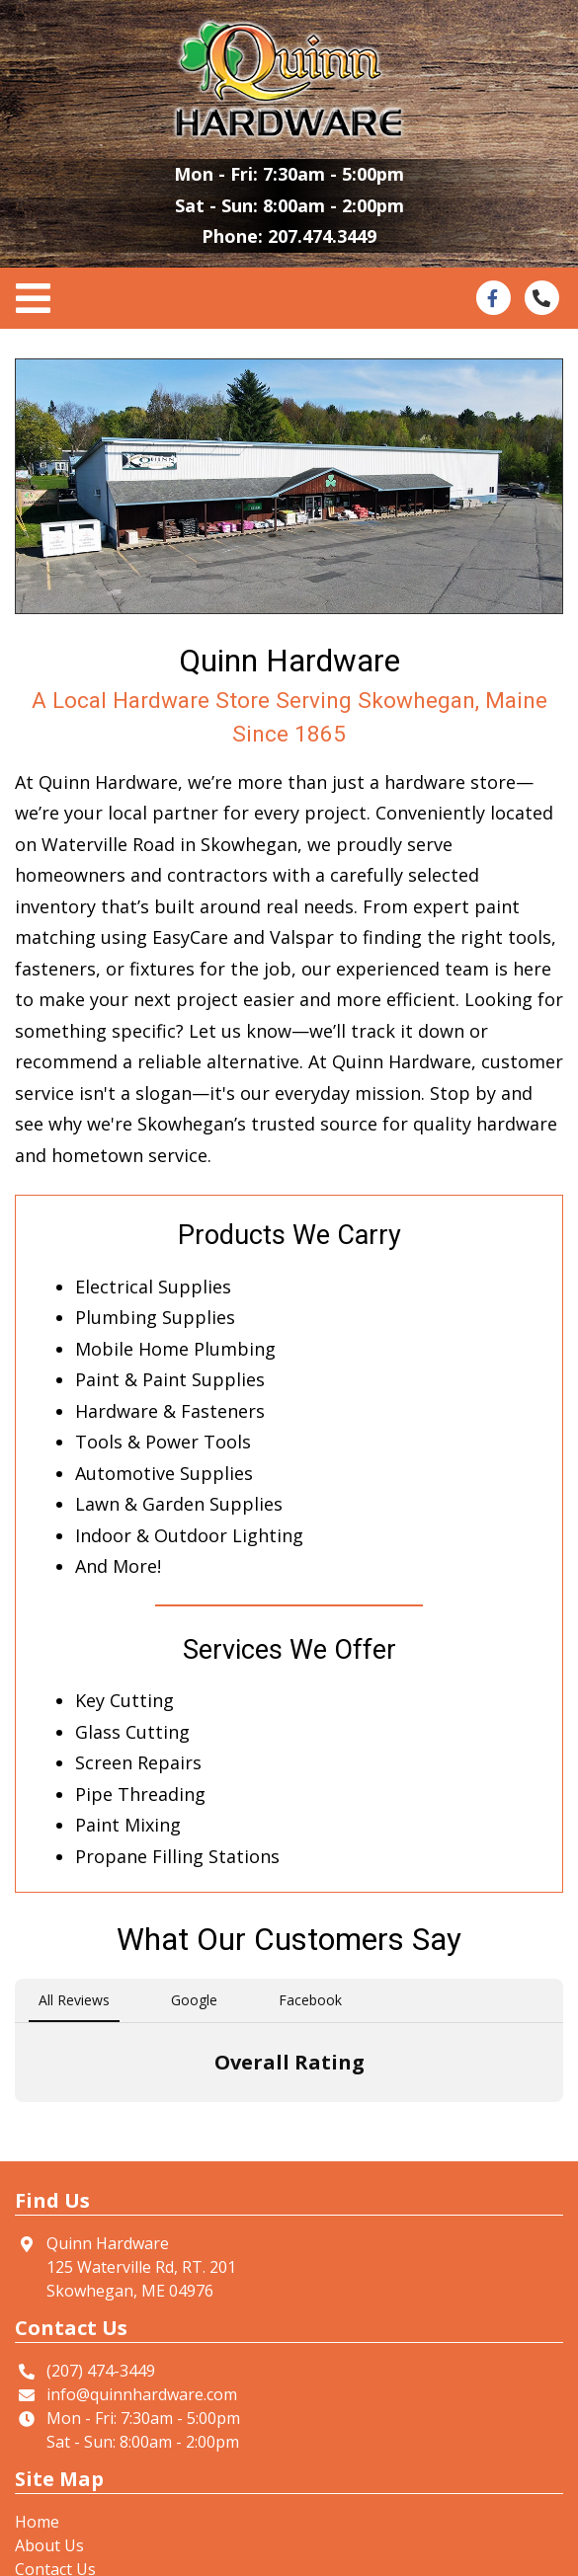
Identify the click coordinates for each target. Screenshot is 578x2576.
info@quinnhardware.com (141, 2394)
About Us (49, 2545)
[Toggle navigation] (39, 299)
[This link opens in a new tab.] (492, 295)
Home (37, 2522)
